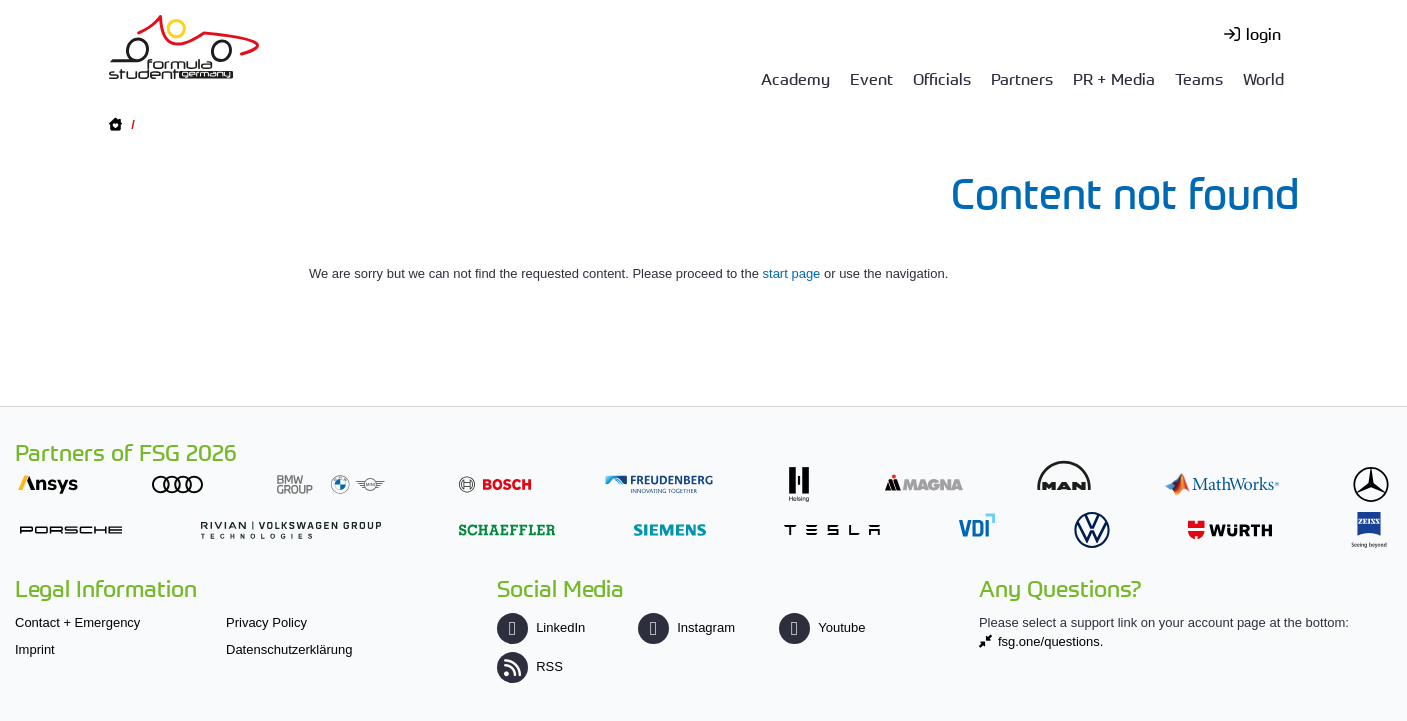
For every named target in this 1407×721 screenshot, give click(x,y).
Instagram (686, 627)
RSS (530, 666)
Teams (1199, 78)
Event (871, 78)
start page (792, 273)
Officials (942, 78)
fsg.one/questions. (1051, 641)
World (1263, 78)
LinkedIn (541, 627)
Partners (1022, 78)
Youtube (822, 627)
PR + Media (1114, 78)
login (1263, 33)
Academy (795, 78)
